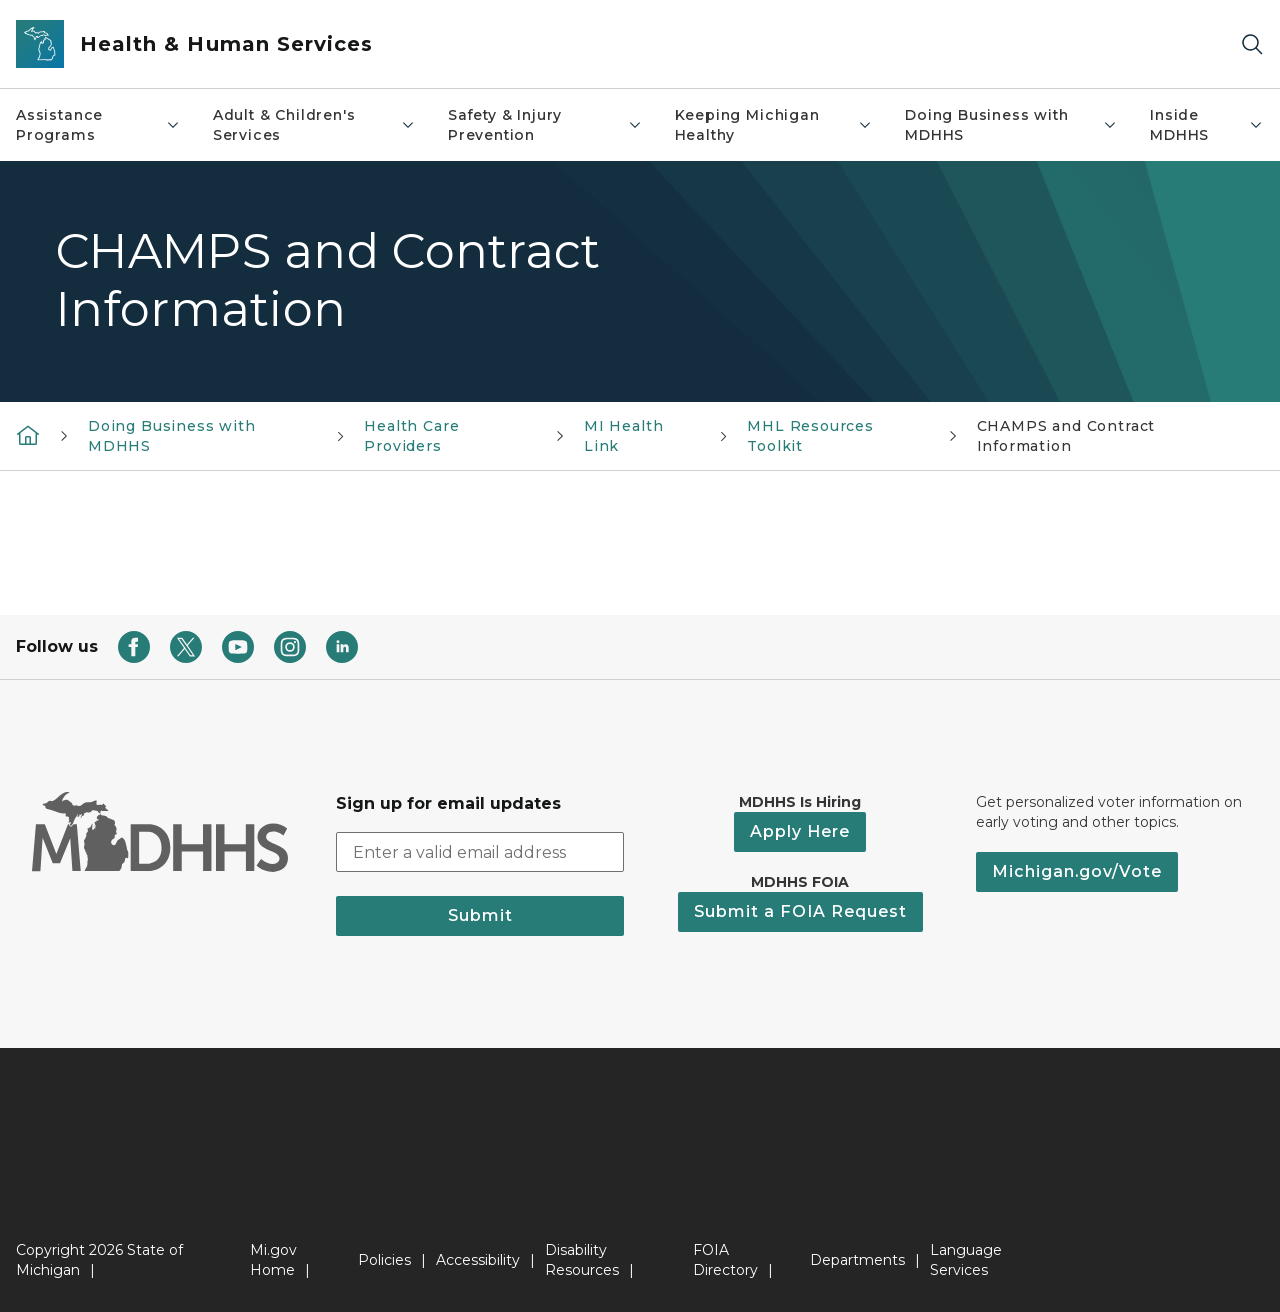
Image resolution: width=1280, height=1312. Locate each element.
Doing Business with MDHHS (1011, 125)
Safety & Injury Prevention (545, 125)
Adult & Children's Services (314, 125)
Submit (480, 915)
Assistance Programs (98, 125)
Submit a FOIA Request (800, 911)
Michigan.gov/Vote (1077, 871)
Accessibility (478, 1260)
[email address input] (480, 852)
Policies (384, 1260)
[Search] (1252, 44)
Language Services (966, 1260)
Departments (857, 1260)
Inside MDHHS (1207, 125)
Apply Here (800, 831)
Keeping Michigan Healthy (774, 125)
